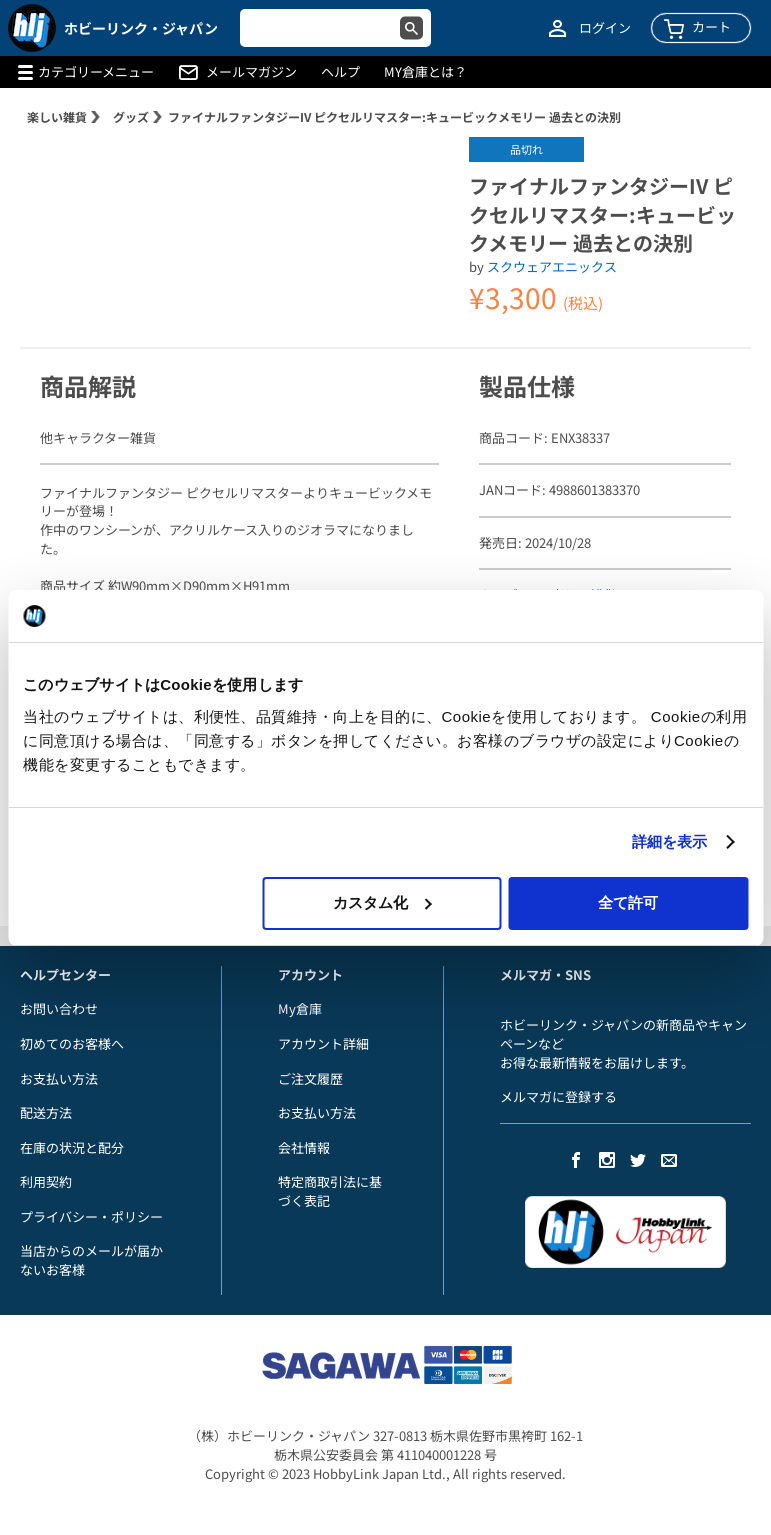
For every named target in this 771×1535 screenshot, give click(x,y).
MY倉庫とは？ (425, 72)
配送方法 (46, 1112)
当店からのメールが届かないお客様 (91, 1260)
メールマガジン (251, 72)
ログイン (605, 28)
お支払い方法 (59, 1078)
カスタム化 (382, 902)
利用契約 (46, 1181)
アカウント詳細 (323, 1043)
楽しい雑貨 (57, 116)
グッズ (131, 116)
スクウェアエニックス (552, 266)
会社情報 (304, 1147)
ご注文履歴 (310, 1078)
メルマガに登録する (558, 1096)
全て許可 (628, 902)
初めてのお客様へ (72, 1043)
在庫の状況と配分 (72, 1147)
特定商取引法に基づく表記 (330, 1191)
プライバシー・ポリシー (91, 1216)
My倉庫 (300, 1008)
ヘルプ (340, 72)
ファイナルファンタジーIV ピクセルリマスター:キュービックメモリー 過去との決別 (394, 116)
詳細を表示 (670, 841)
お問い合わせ (59, 1008)
